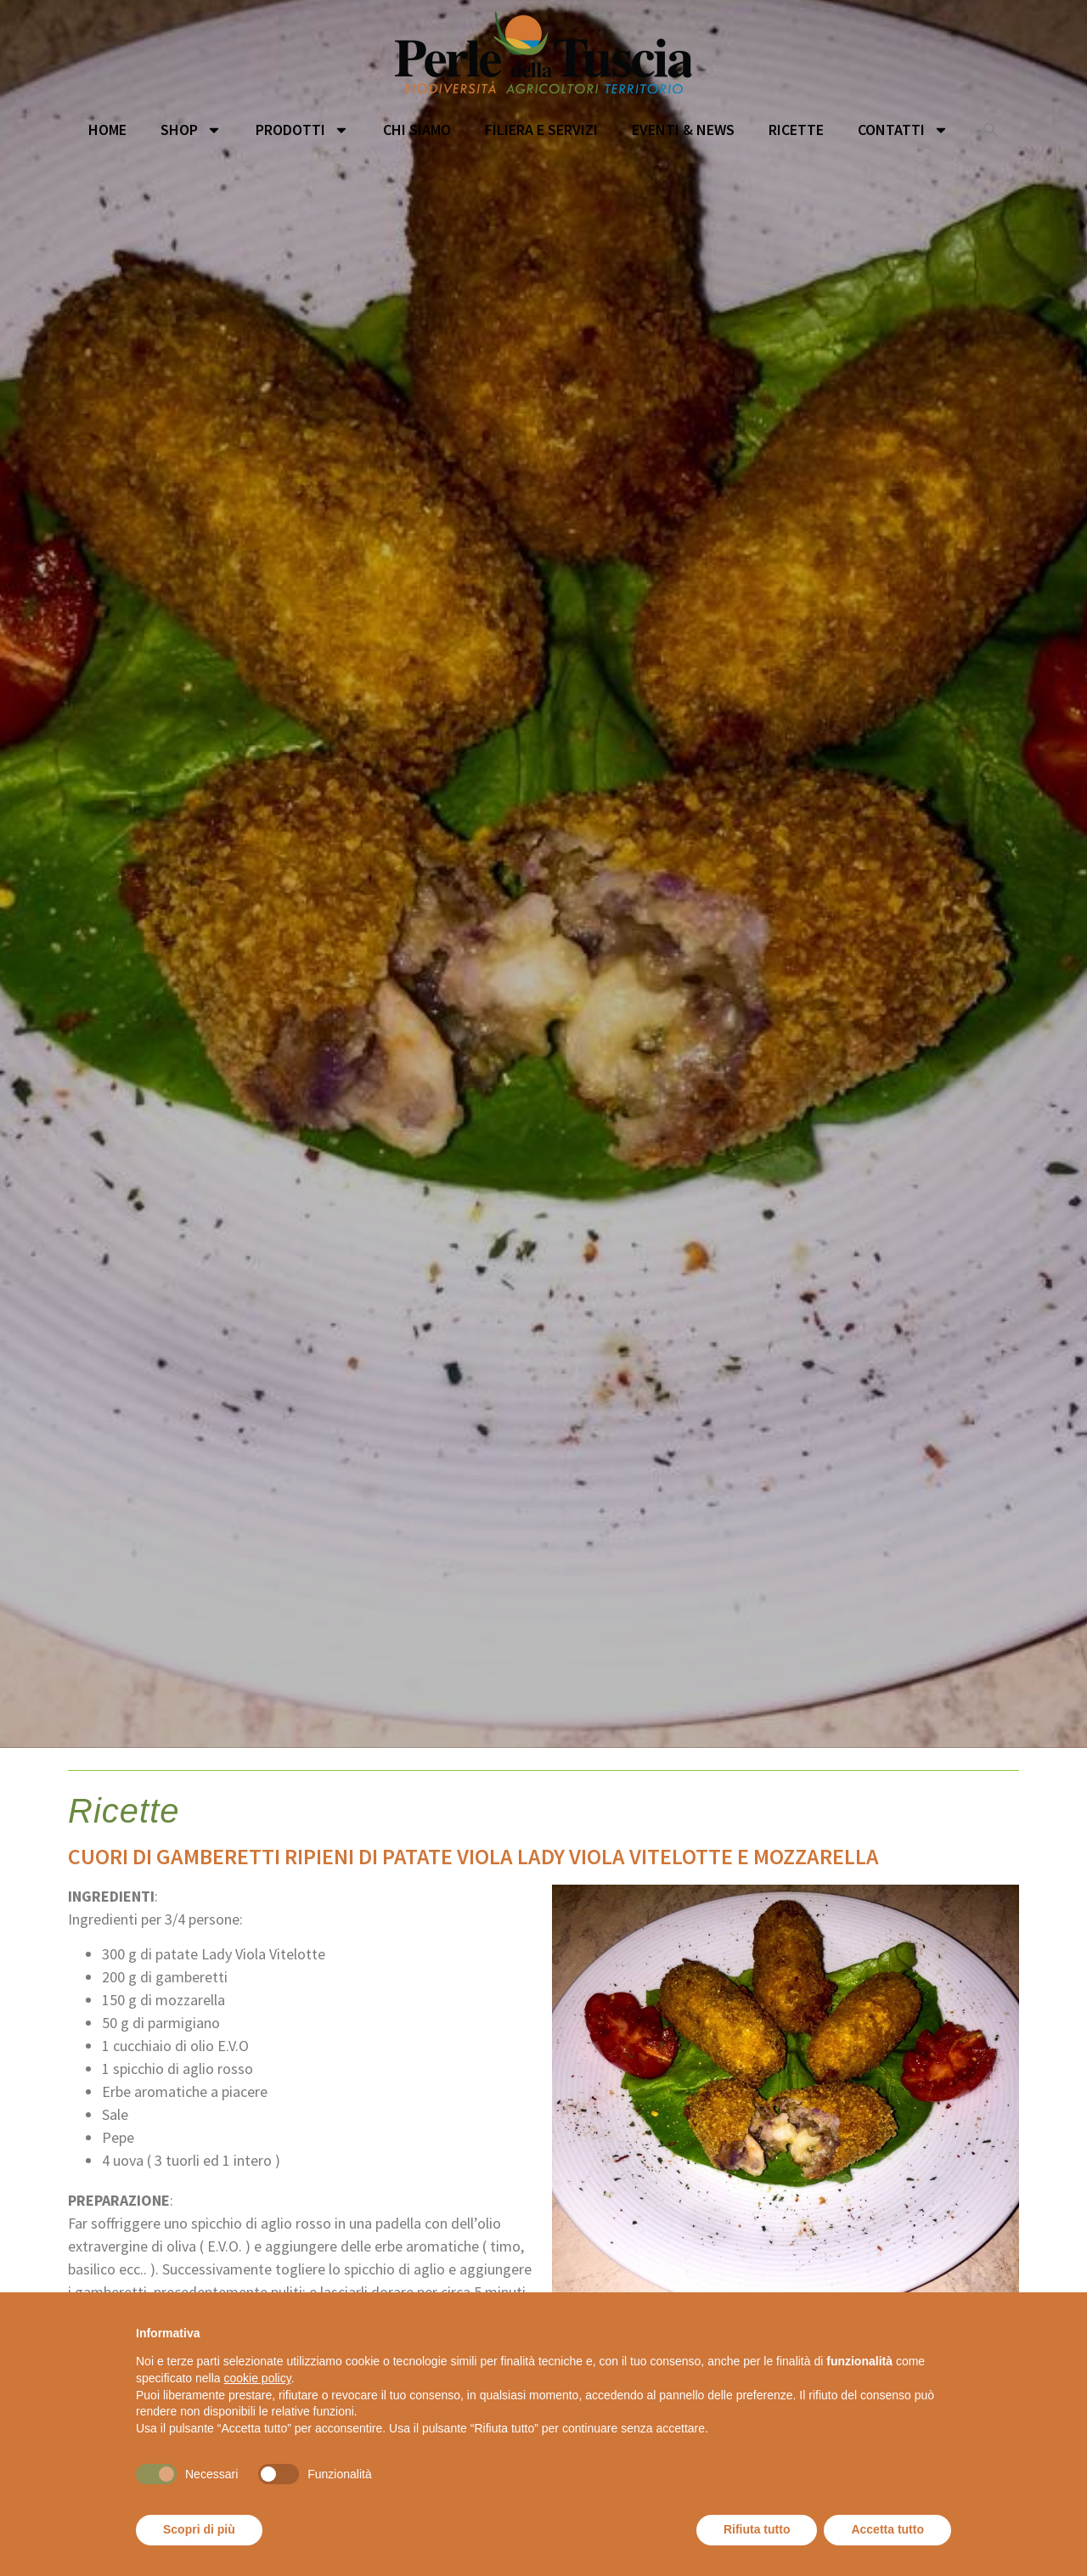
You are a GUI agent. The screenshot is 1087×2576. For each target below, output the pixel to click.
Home (107, 129)
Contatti (903, 130)
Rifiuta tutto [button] (757, 2529)
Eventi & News (683, 129)
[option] (543, 910)
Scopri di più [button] (199, 2529)
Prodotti (302, 130)
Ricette (796, 129)
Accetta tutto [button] (887, 2529)
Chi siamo (417, 129)
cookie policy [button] (257, 2378)
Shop (191, 130)
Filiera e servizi (541, 129)
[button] (991, 129)
